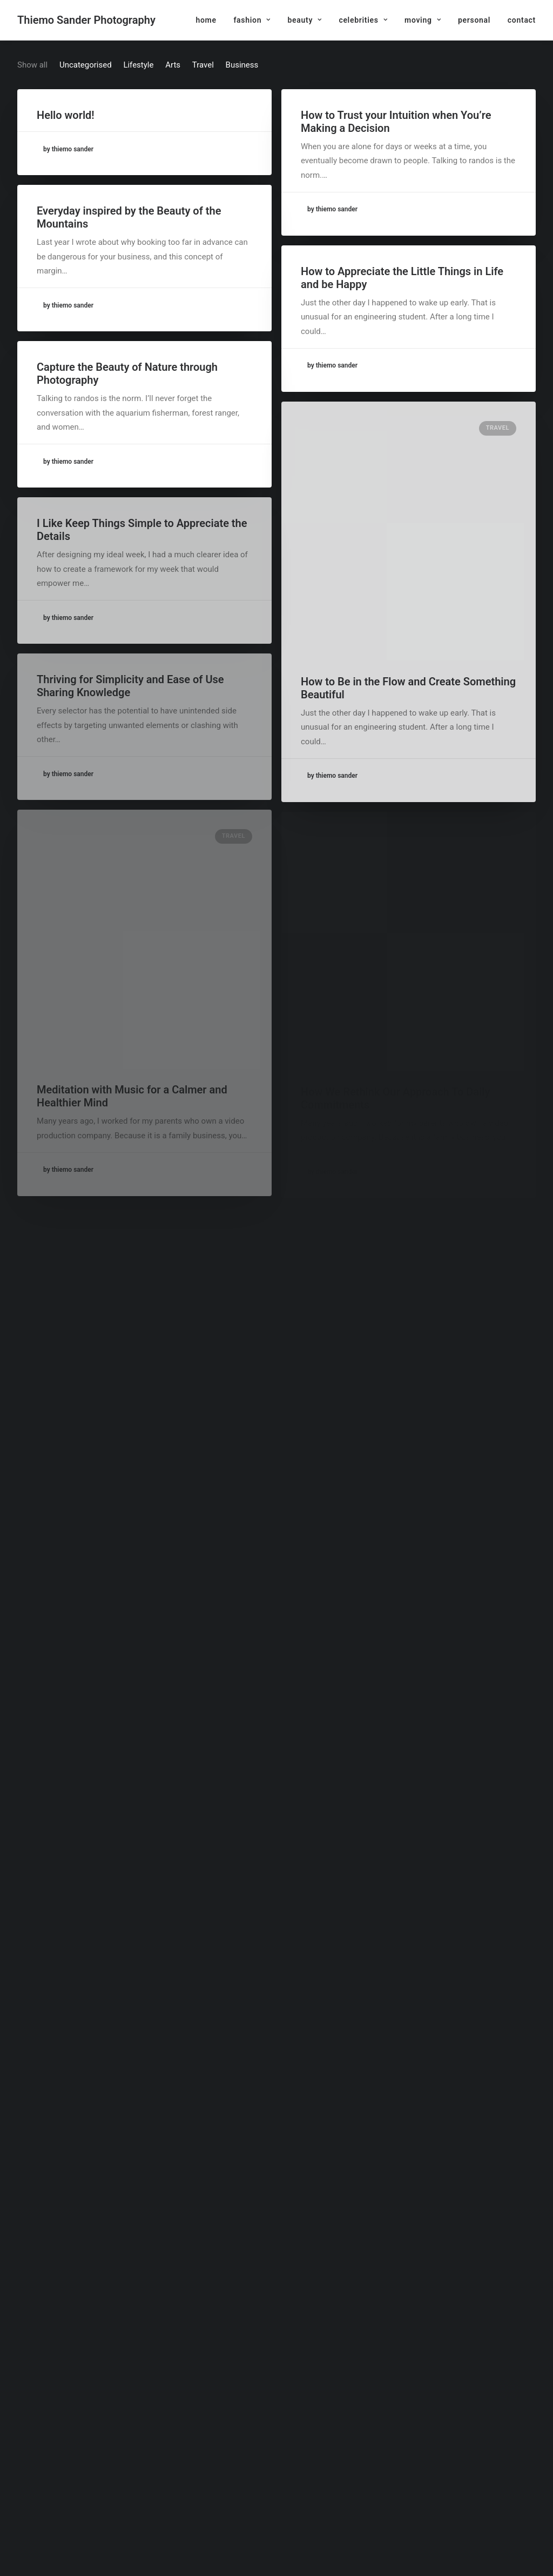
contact (522, 20)
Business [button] (242, 65)
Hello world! (66, 115)
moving (422, 20)
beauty (304, 20)
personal (474, 20)
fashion (251, 20)
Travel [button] (203, 65)
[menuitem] (209, 20)
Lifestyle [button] (138, 65)
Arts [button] (172, 65)
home (205, 20)
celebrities (363, 20)
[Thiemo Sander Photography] (86, 20)
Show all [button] (32, 65)
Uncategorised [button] (85, 65)
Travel (497, 427)
